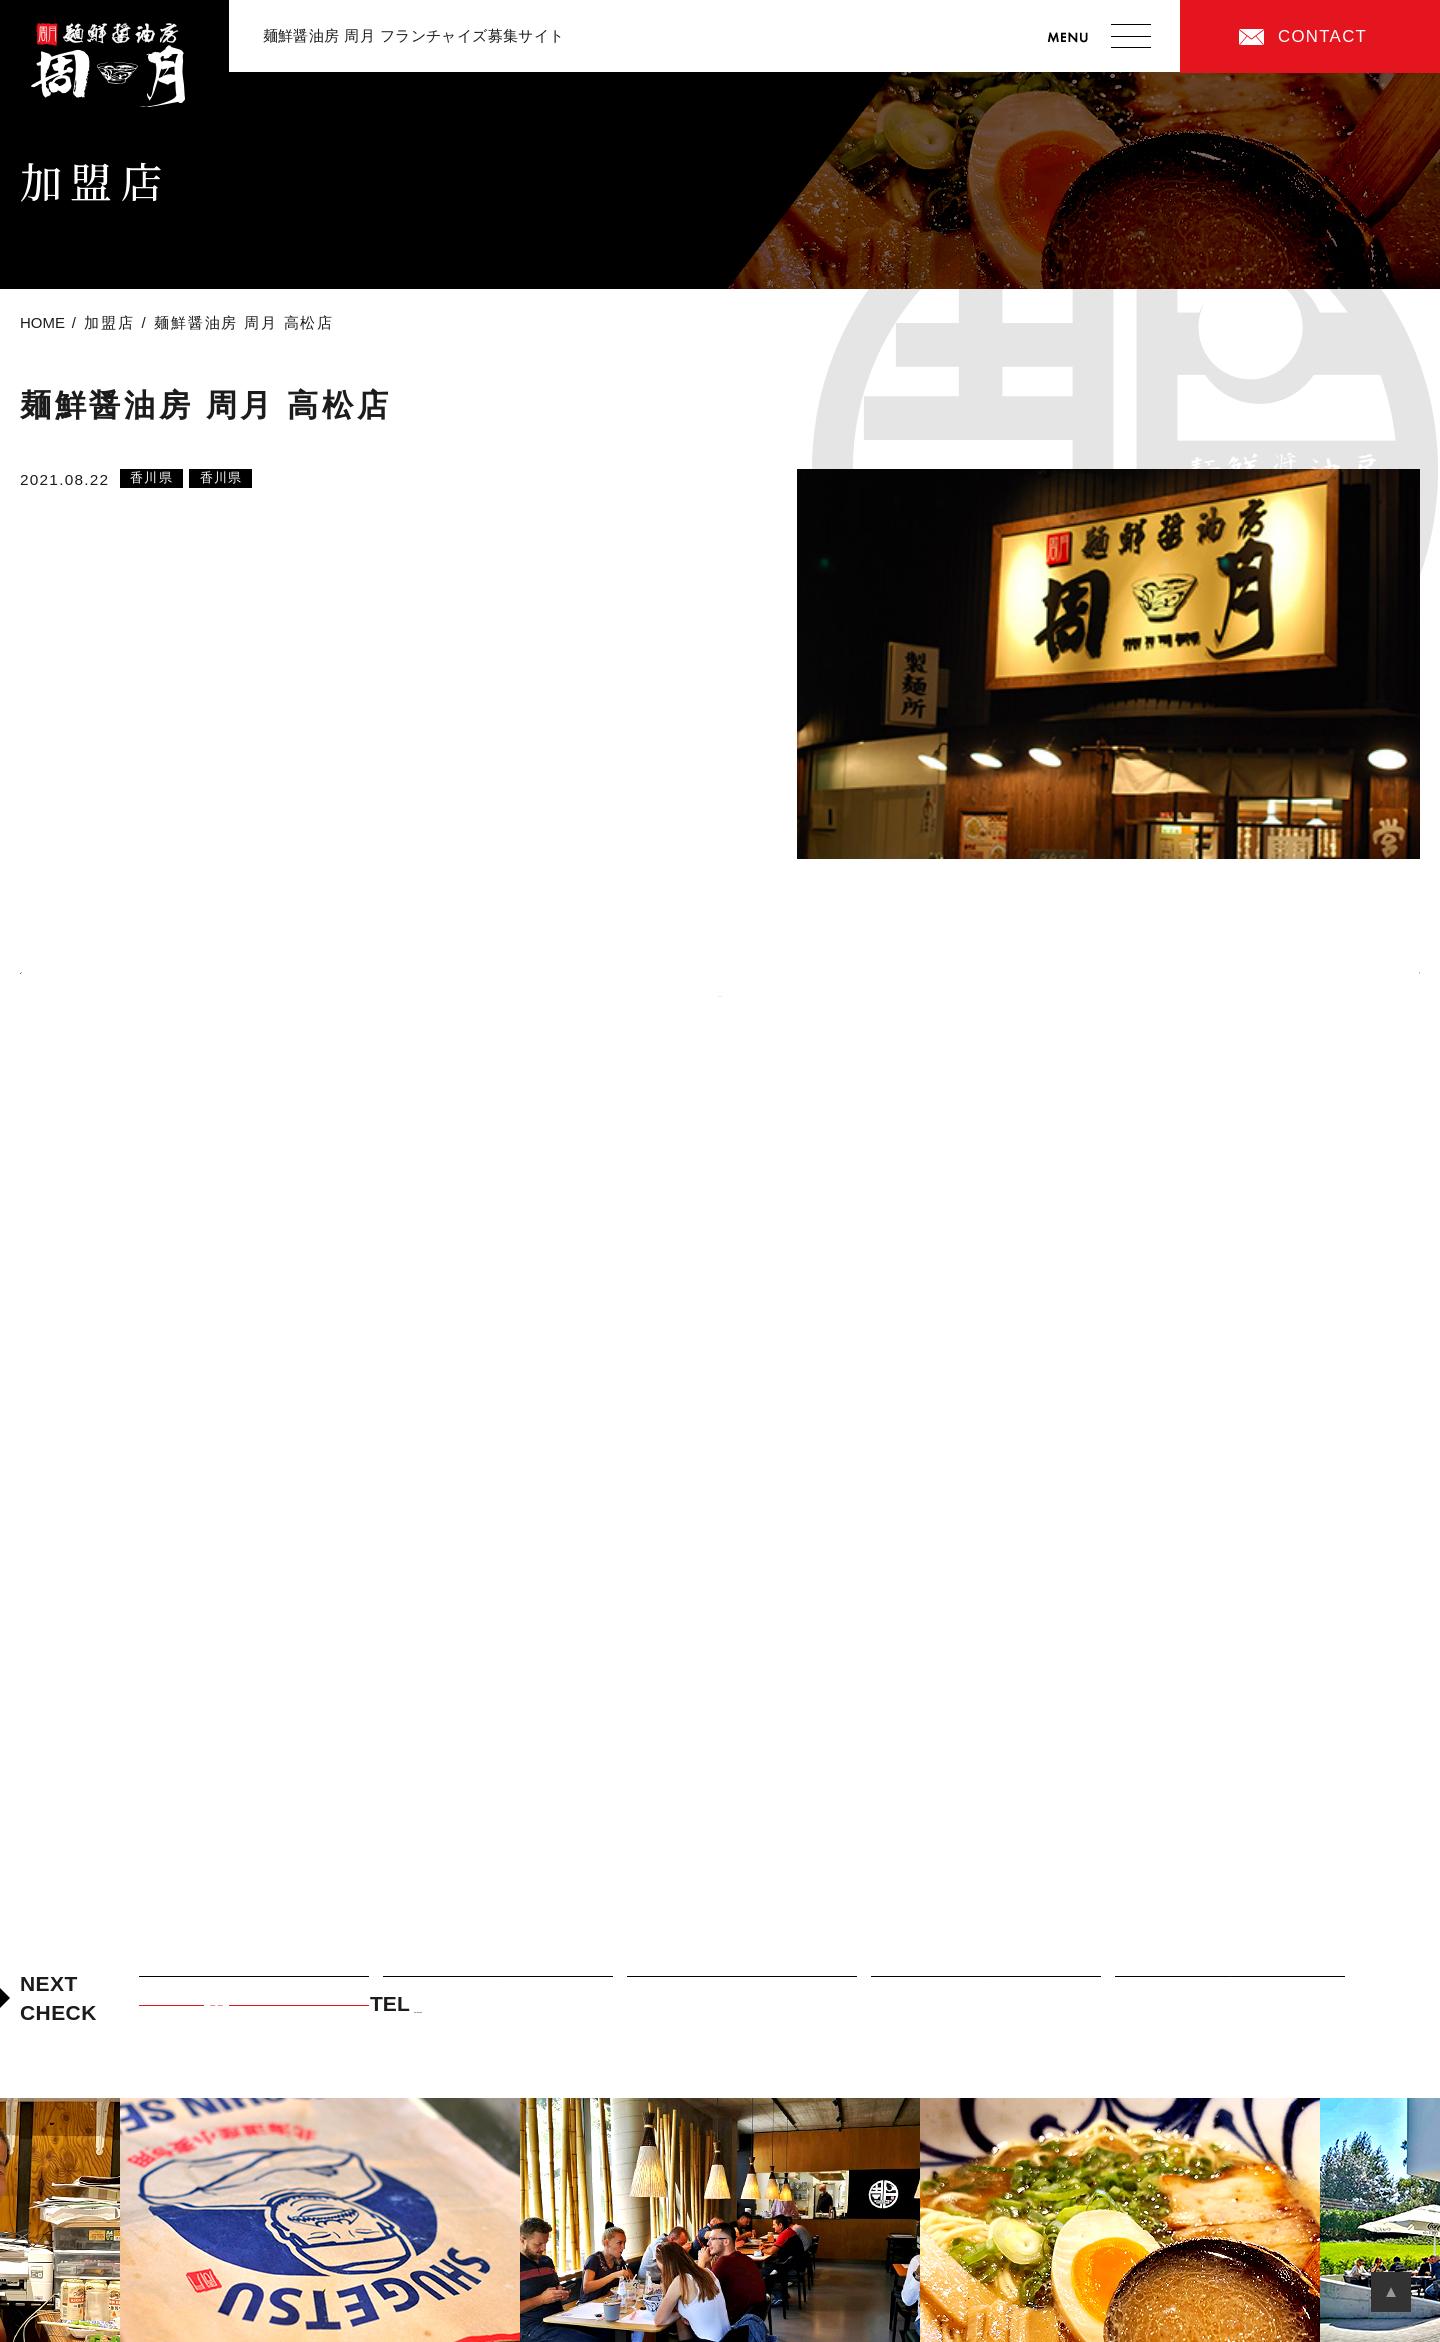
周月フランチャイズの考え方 (253, 1989)
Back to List (720, 996)
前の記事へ (87, 974)
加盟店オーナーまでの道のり (1229, 1989)
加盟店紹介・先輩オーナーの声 (986, 1989)
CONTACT (1322, 36)
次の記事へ (1352, 974)
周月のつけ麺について (498, 1989)
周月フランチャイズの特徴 (741, 1989)
